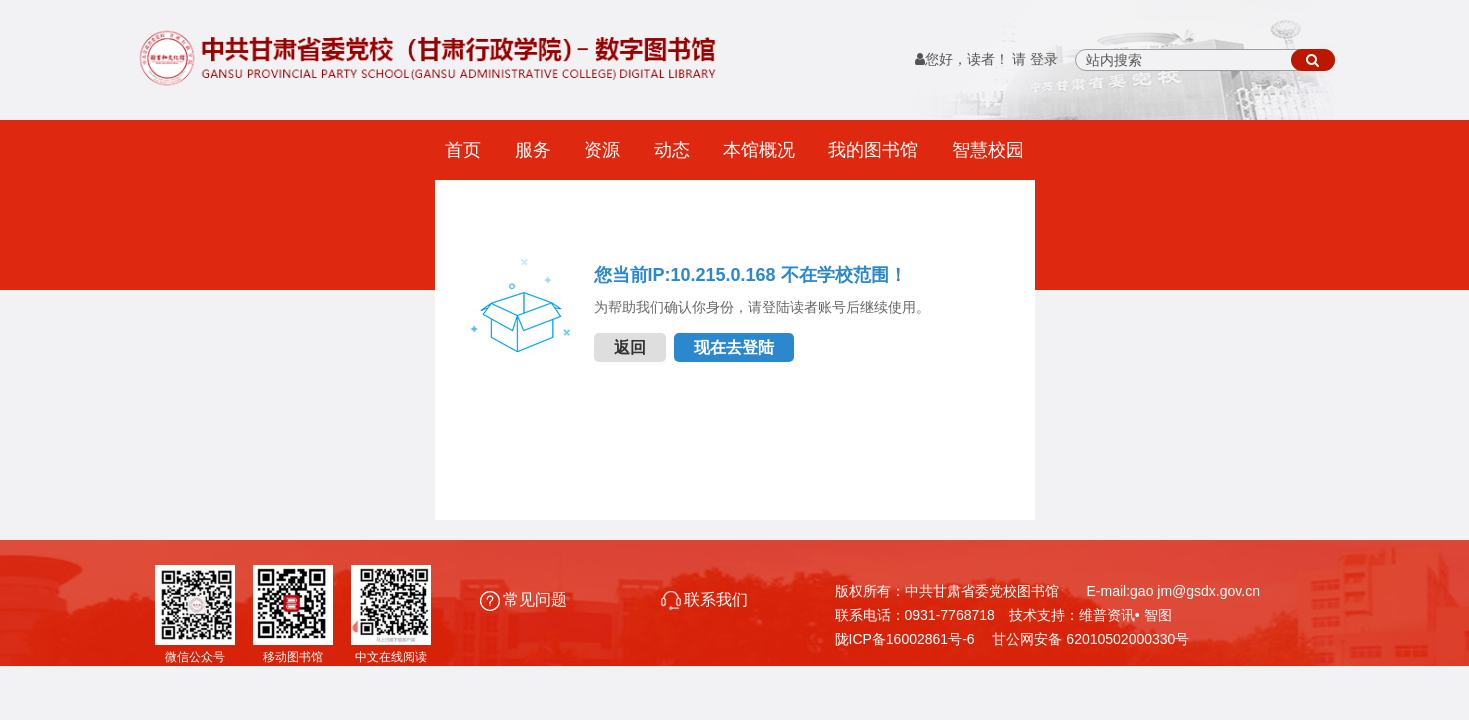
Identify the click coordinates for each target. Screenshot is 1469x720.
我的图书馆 (873, 150)
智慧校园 (988, 150)
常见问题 (525, 599)
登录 (1044, 59)
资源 (602, 150)
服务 (533, 150)
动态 (672, 150)
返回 (630, 347)
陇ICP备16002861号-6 (905, 639)
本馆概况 (759, 150)
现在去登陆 (734, 347)
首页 (463, 150)
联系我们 (704, 599)
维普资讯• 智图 (1125, 615)
